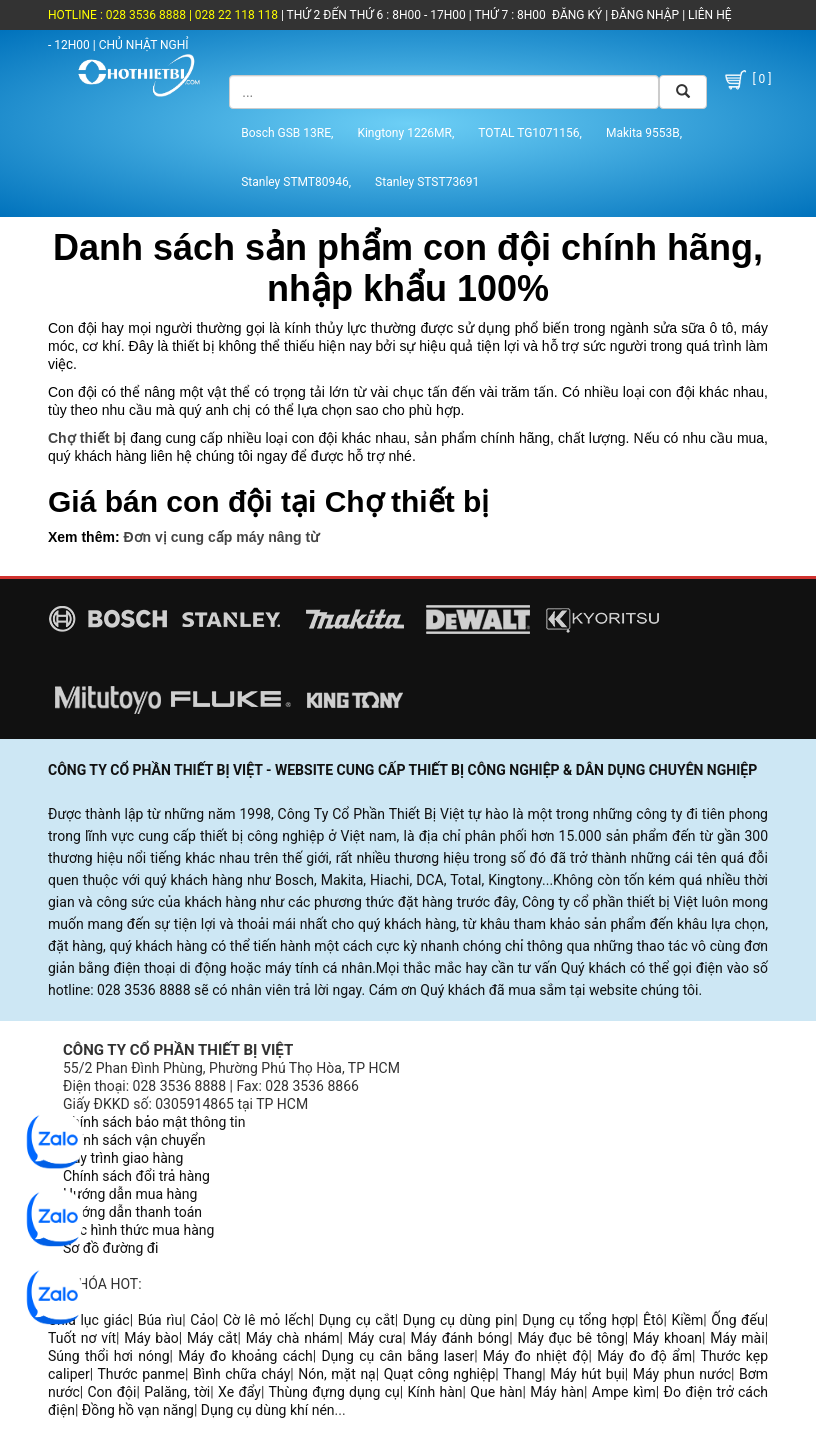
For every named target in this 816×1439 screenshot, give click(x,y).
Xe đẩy (239, 1392)
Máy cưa (375, 1338)
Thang (522, 1374)
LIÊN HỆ (708, 15)
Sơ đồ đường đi (110, 1248)
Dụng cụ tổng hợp (578, 1320)
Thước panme (142, 1374)
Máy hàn (557, 1392)
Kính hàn (434, 1392)
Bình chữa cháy (241, 1374)
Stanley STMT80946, (296, 182)
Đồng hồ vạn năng (138, 1410)
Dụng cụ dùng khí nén (268, 1410)
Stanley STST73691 (427, 182)
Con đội (112, 1392)
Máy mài (737, 1338)
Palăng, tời (177, 1392)
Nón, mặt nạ (336, 1374)
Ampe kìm (624, 1392)
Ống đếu (737, 1320)
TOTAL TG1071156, (530, 133)
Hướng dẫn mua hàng (130, 1194)
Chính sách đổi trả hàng (136, 1176)
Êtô (653, 1320)
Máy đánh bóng (460, 1338)
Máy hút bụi (587, 1374)
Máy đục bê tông (570, 1338)
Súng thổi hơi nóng (109, 1356)
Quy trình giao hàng (123, 1158)
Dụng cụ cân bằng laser (397, 1356)
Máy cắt (212, 1338)
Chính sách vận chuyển (134, 1140)
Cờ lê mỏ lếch (267, 1320)
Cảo (202, 1320)
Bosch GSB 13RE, (287, 133)
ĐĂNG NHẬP (645, 15)
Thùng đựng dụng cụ (333, 1392)
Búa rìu (160, 1320)
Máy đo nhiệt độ (536, 1356)
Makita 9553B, (644, 133)
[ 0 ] (747, 80)
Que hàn (496, 1392)
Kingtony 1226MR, (405, 133)
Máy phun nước (682, 1374)
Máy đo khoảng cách (245, 1356)
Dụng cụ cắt (357, 1320)
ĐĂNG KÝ (577, 15)
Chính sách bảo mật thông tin (154, 1122)
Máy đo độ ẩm (644, 1356)
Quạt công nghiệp (440, 1374)
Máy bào (151, 1338)
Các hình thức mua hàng (138, 1230)
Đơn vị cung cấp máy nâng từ (221, 537)
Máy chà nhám (293, 1338)
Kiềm (687, 1320)
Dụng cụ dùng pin (458, 1320)
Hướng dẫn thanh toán (132, 1212)
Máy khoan (667, 1338)
